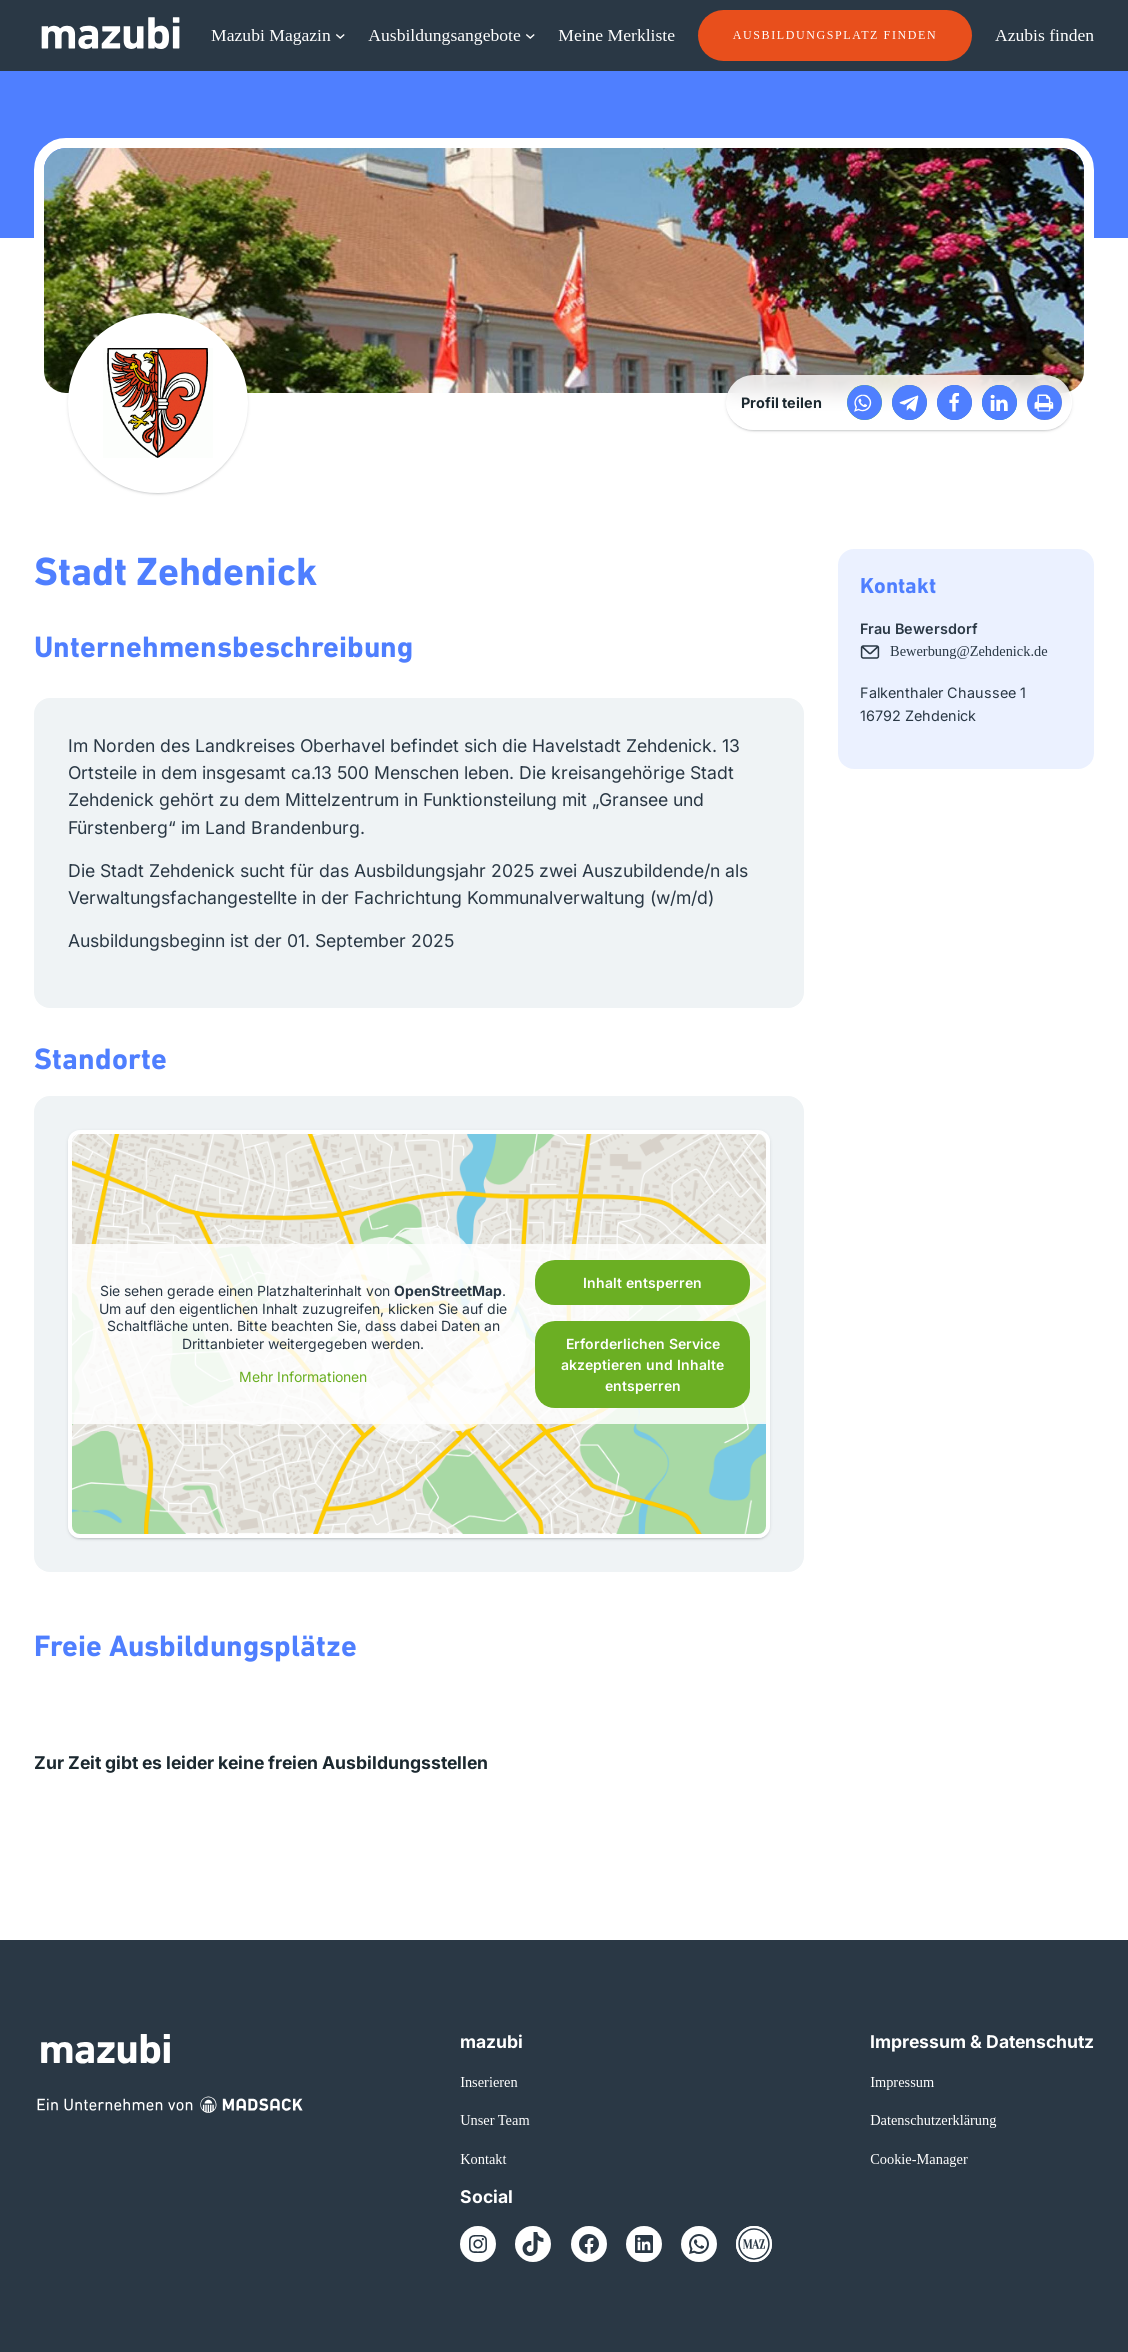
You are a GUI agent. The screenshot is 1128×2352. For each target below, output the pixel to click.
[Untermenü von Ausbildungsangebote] (530, 35)
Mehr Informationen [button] (303, 1376)
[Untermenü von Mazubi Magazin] (340, 35)
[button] (864, 402)
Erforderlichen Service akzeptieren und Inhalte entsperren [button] (642, 1364)
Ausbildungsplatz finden (835, 35)
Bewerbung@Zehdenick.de (969, 651)
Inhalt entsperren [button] (642, 1282)
